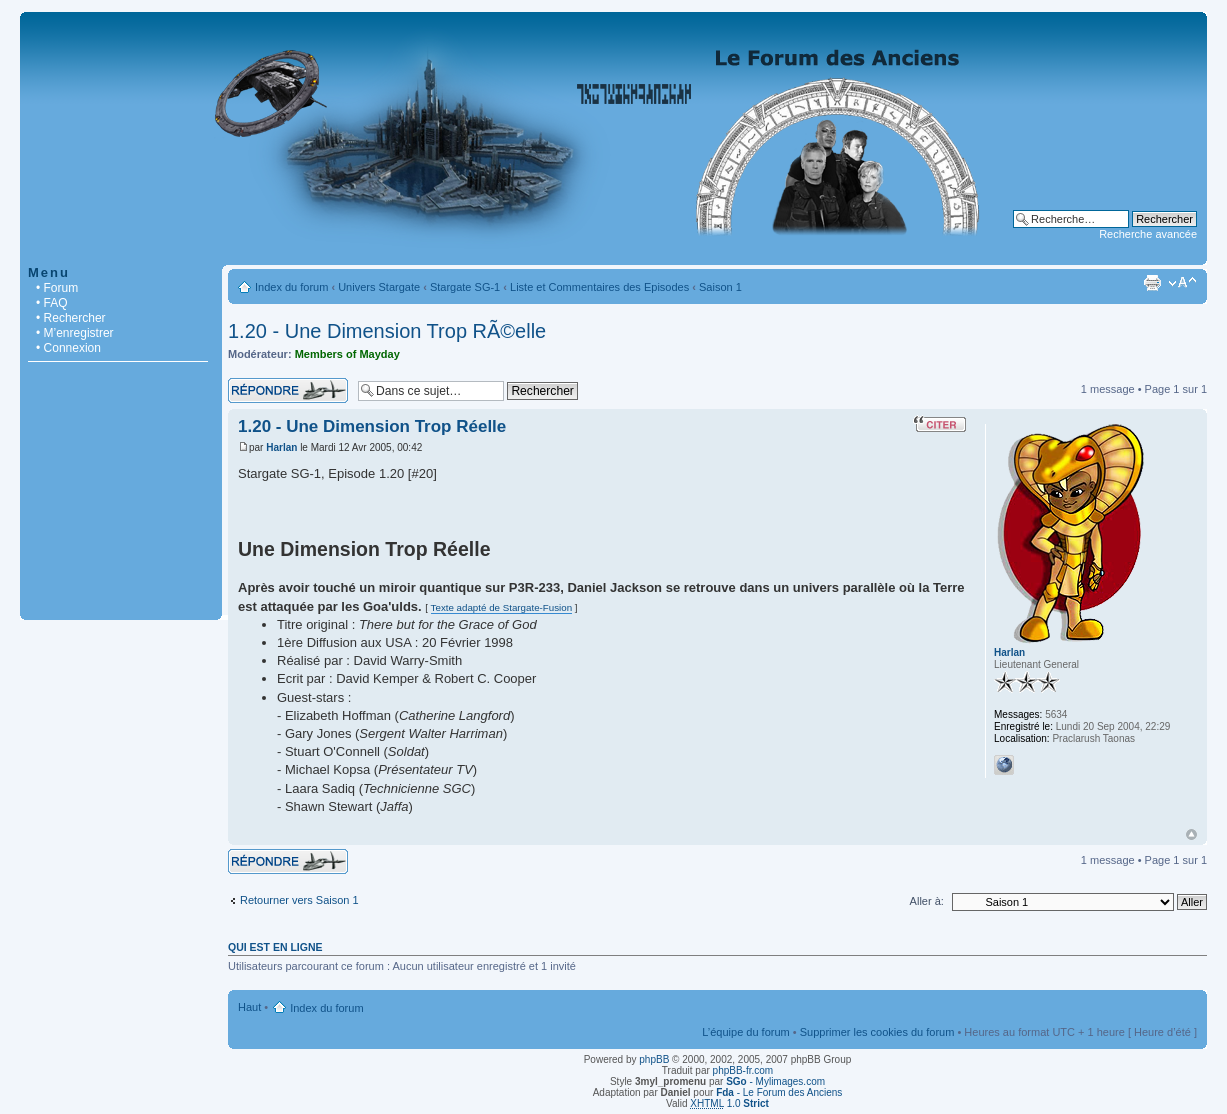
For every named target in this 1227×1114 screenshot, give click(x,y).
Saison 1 (720, 287)
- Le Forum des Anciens (779, 1092)
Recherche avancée (1148, 234)
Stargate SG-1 (465, 287)
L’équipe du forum (745, 1032)
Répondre (288, 390)
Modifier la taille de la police (1182, 283)
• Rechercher (71, 318)
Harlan (281, 447)
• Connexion (68, 348)
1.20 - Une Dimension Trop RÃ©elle (387, 331)
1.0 (729, 1103)
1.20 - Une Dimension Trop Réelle (372, 426)
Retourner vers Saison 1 (299, 900)
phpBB (654, 1059)
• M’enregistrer (75, 333)
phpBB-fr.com (743, 1070)
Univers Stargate (379, 287)
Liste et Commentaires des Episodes (599, 287)
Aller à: (927, 901)
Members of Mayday (347, 354)
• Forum (57, 288)
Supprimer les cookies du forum (877, 1032)
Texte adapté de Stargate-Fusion (501, 607)
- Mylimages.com (775, 1081)
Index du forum (291, 287)
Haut (1191, 834)
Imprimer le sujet (1152, 283)
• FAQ (52, 303)
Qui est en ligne (275, 947)
